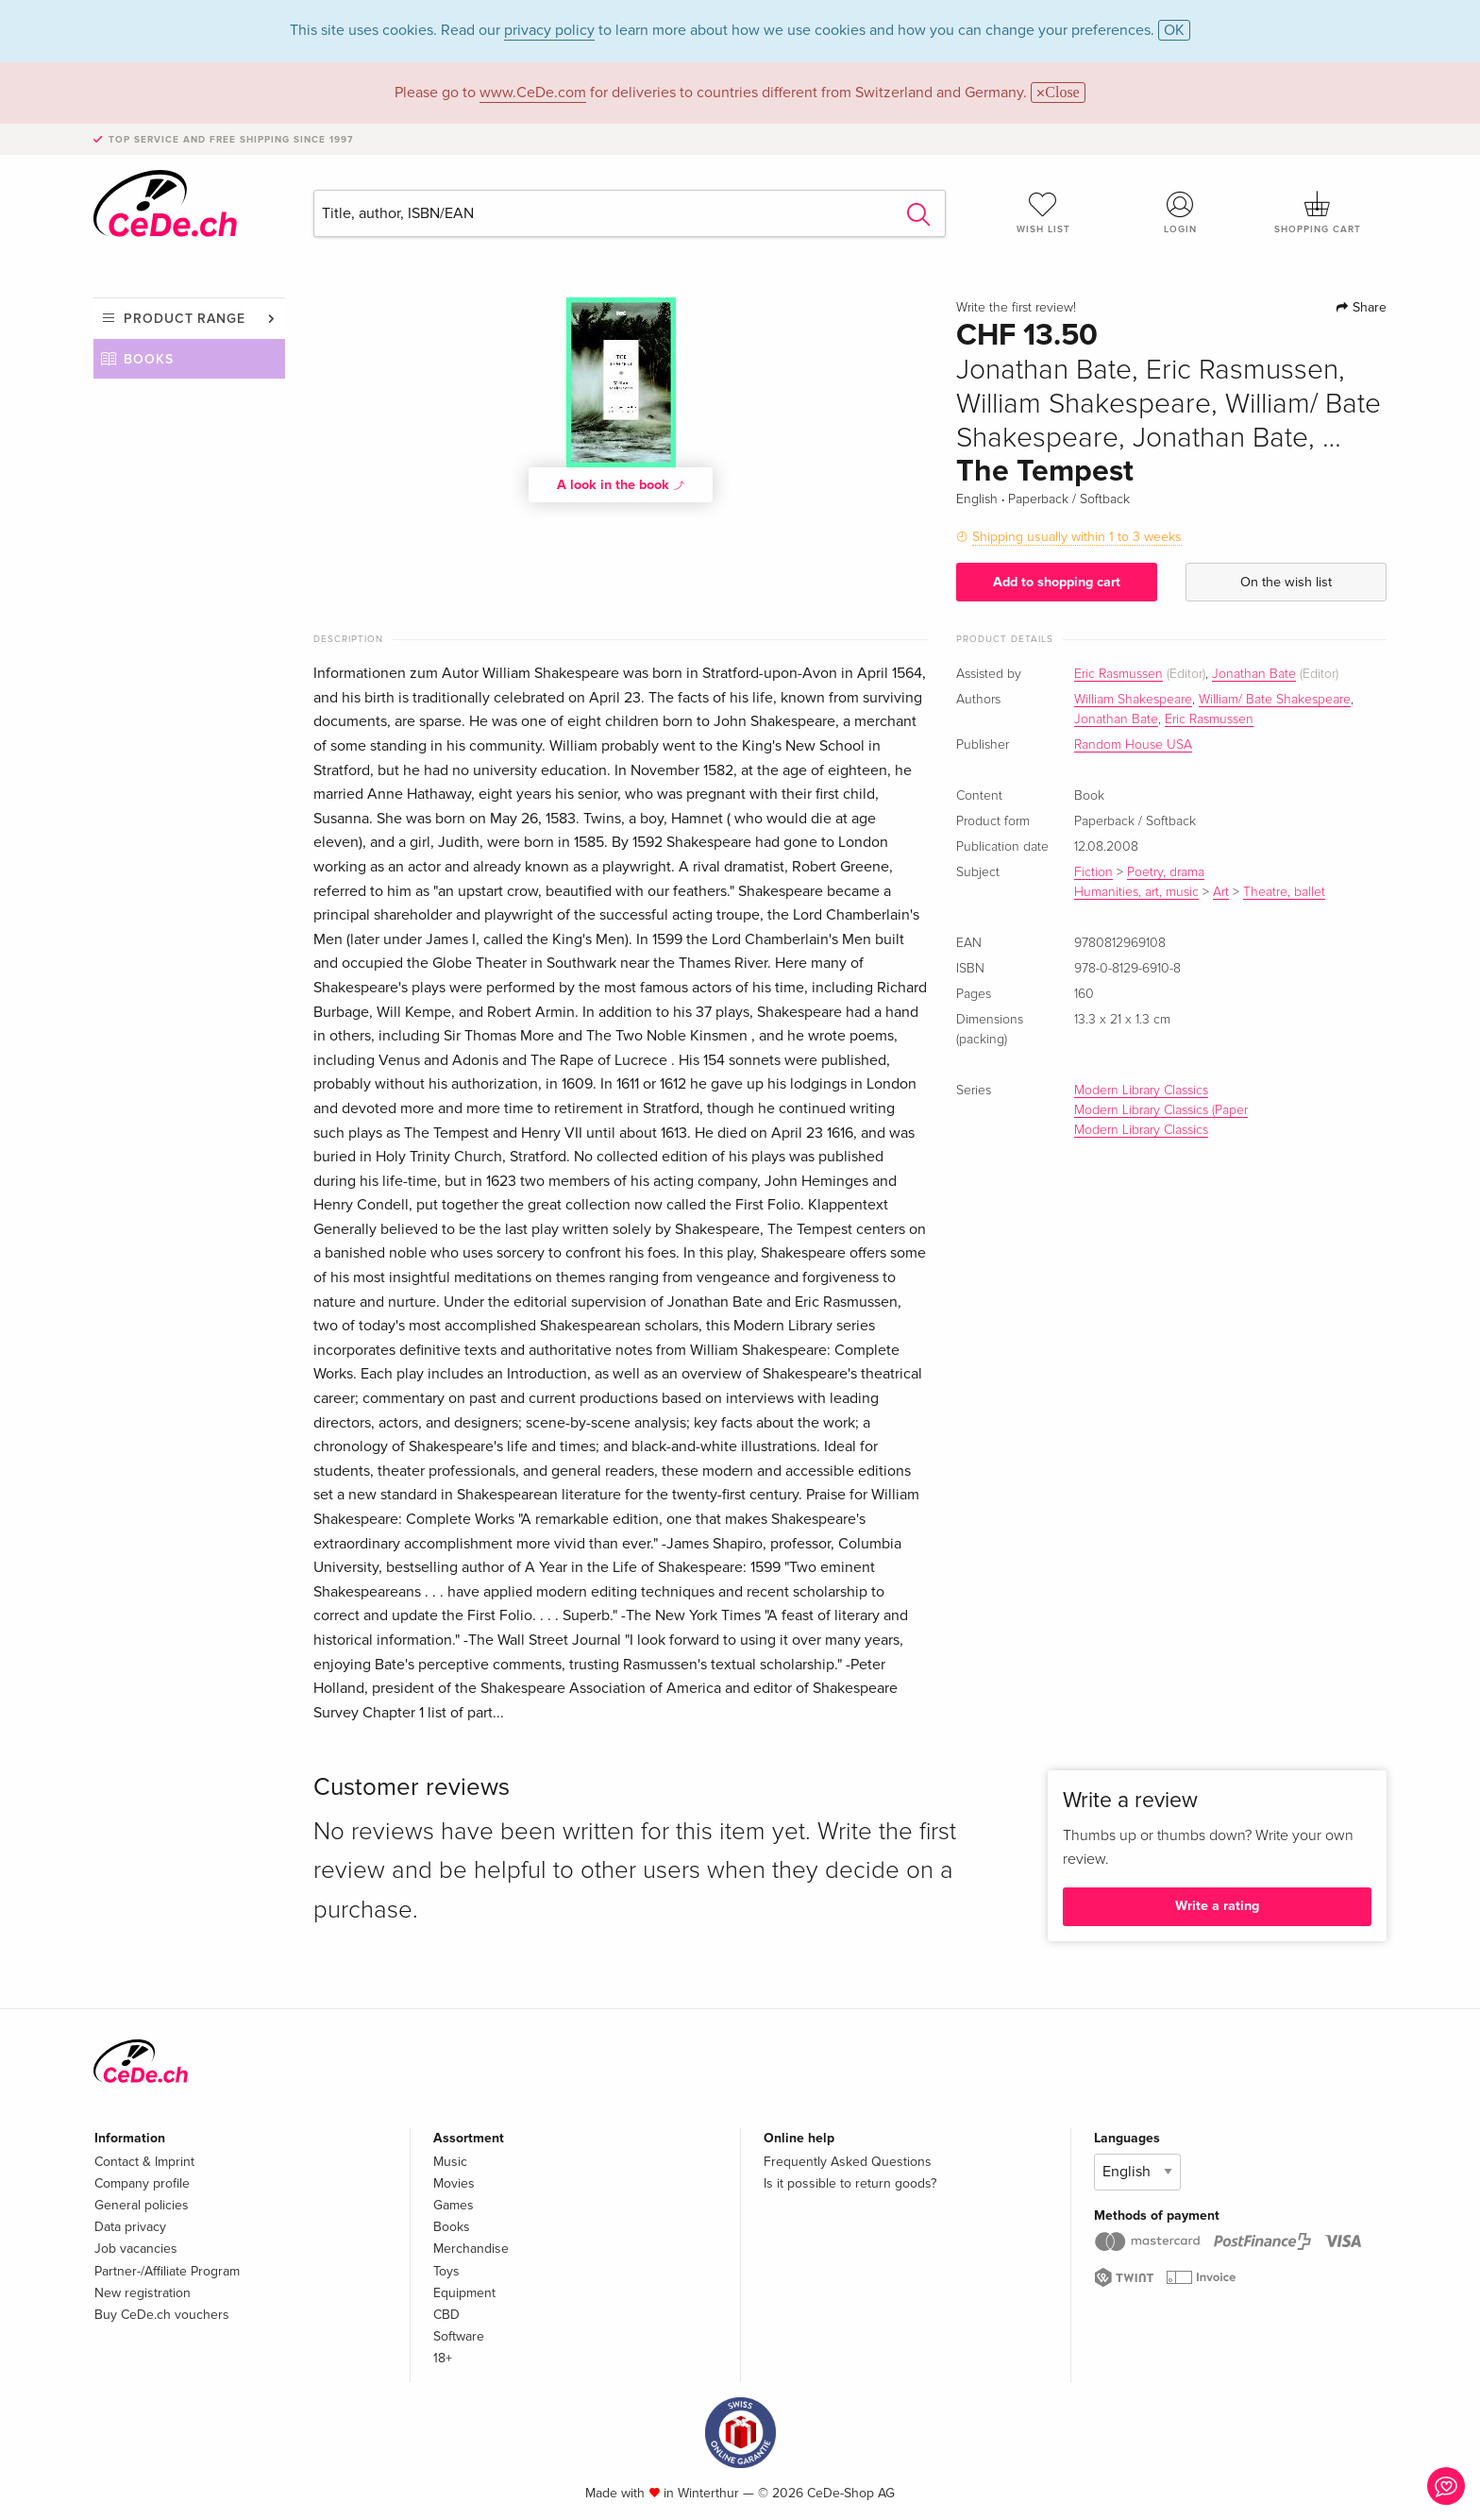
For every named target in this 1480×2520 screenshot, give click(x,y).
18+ (442, 2358)
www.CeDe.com (532, 92)
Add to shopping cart (1056, 582)
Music (450, 2162)
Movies (454, 2183)
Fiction (1093, 872)
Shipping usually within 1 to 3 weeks (1077, 537)
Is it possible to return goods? (850, 2183)
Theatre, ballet (1284, 892)
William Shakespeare (1133, 699)
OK (1174, 30)
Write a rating (1217, 1906)
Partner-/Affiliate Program (167, 2271)
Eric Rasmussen (1118, 674)
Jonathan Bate (1254, 674)
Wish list (1043, 212)
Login (1181, 212)
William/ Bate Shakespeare (1275, 699)
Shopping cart (1318, 212)
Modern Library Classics (1141, 1090)
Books (149, 359)
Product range (184, 319)
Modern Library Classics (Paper (1161, 1110)
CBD (446, 2315)
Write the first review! (1016, 307)
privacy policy (549, 30)
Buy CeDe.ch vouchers (161, 2315)
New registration (142, 2293)
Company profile (142, 2183)
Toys (446, 2271)
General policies (141, 2205)
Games (453, 2205)
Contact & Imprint (144, 2162)
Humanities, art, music (1136, 892)
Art (1221, 892)
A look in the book (621, 484)
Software (458, 2336)
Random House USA (1133, 745)
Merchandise (471, 2249)
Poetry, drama (1165, 872)
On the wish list (1286, 582)
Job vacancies (135, 2249)
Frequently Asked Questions (848, 2162)
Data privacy (130, 2227)
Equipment (464, 2293)
